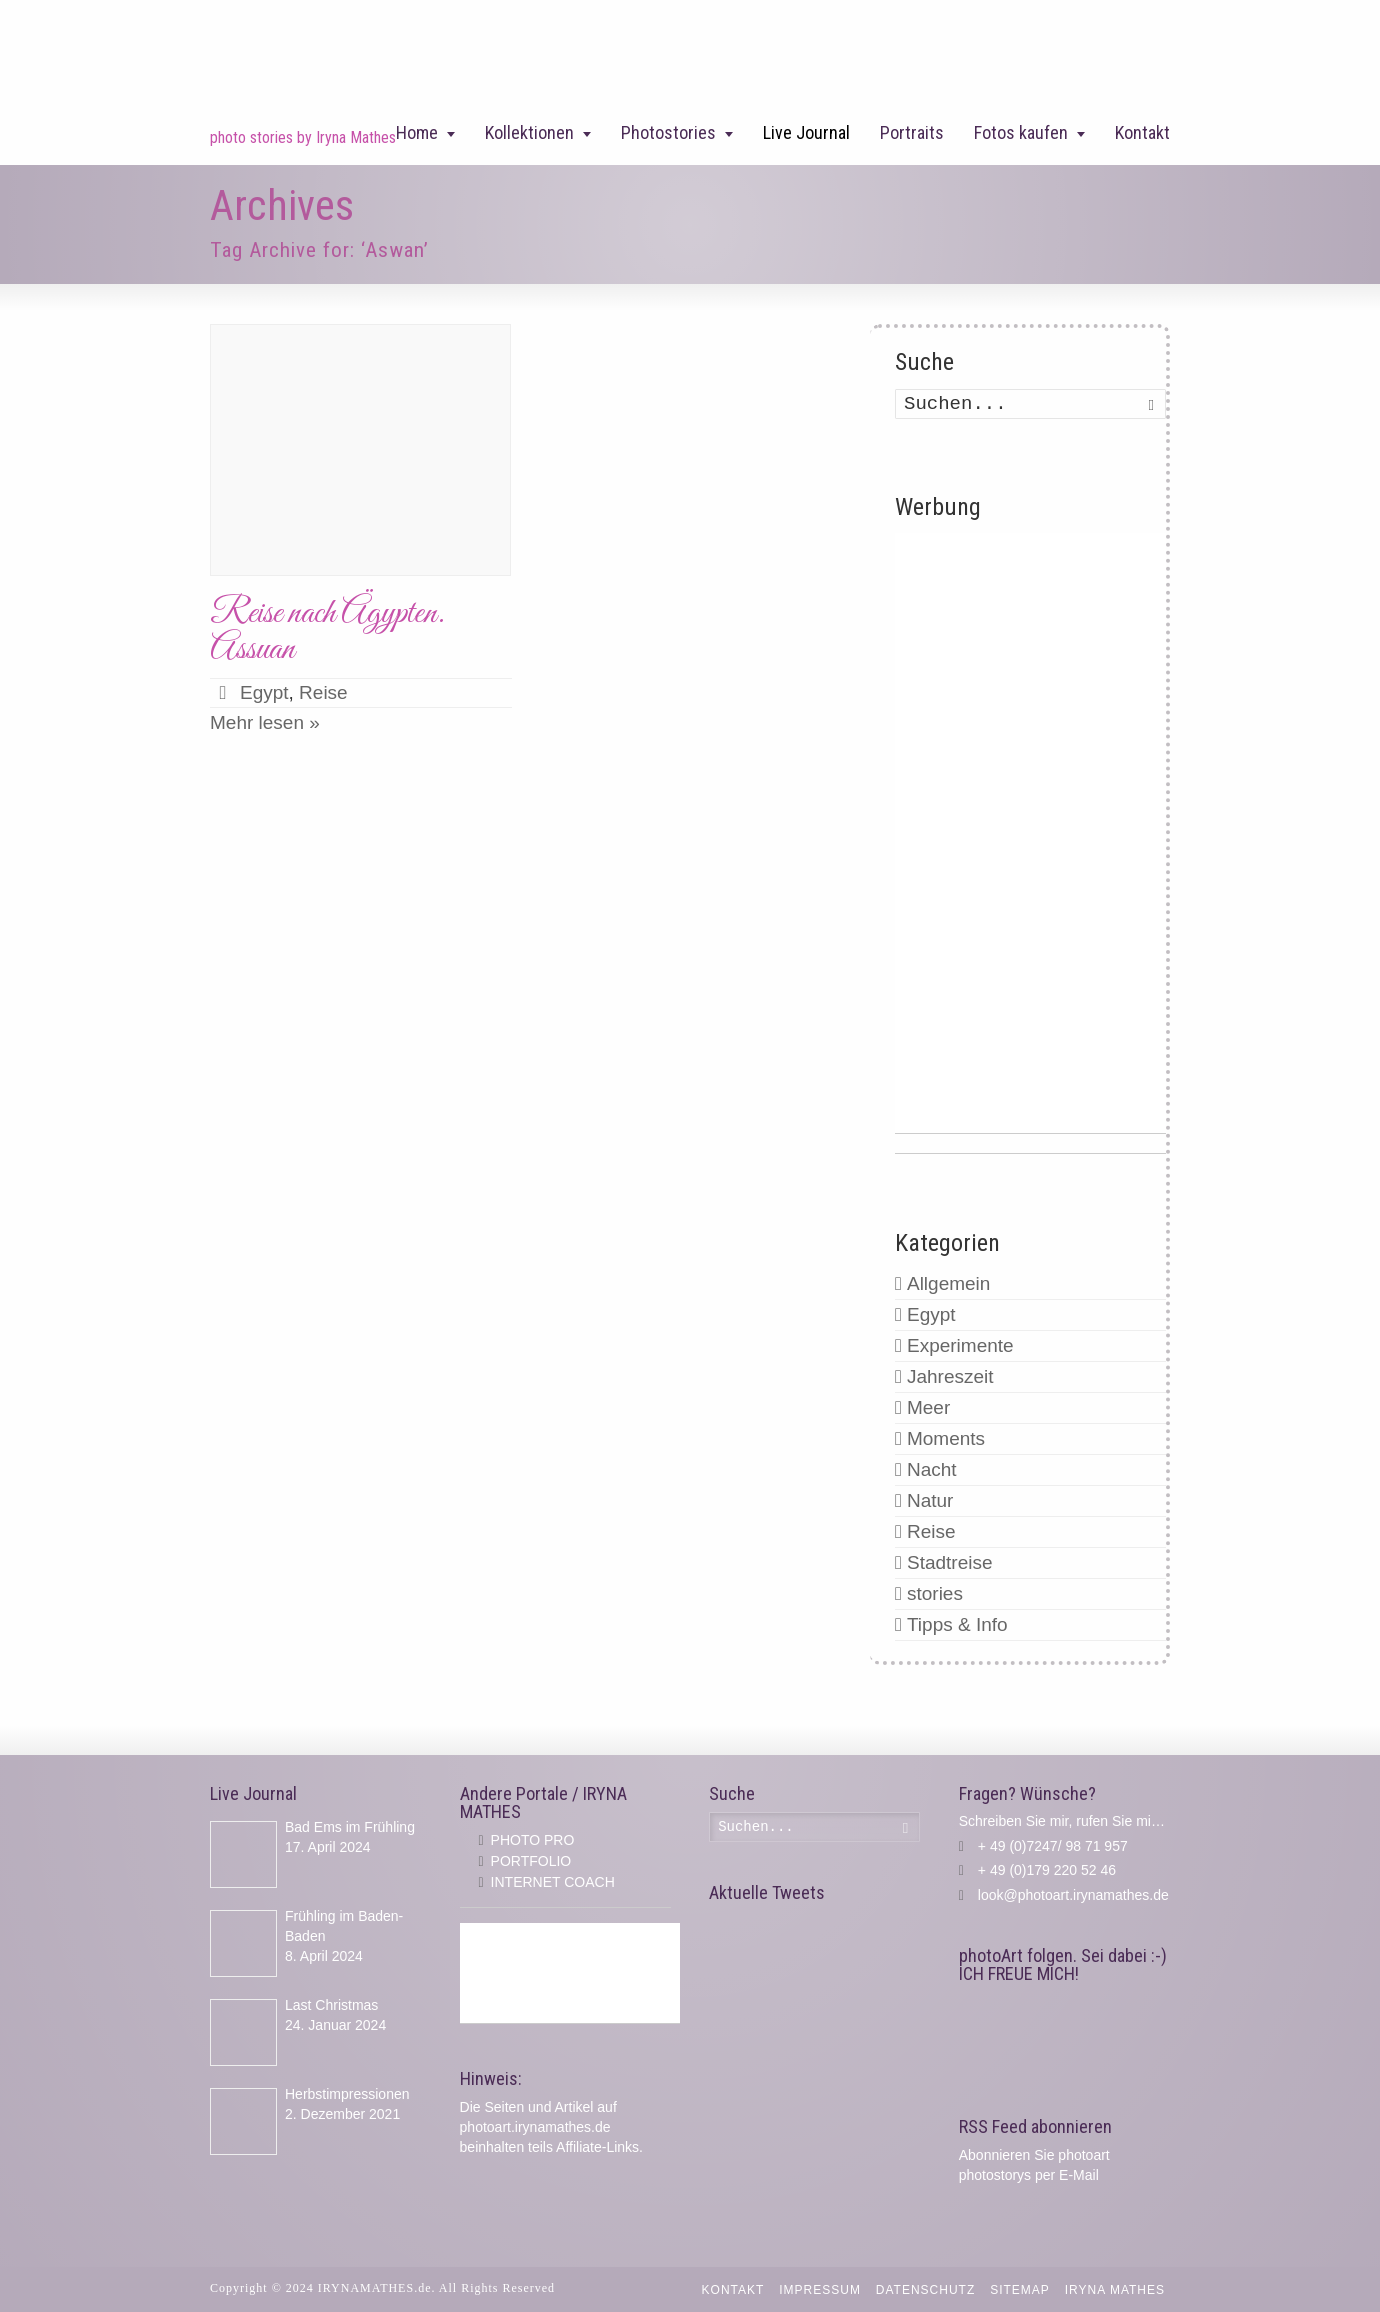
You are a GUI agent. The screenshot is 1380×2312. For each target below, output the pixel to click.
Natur (930, 1500)
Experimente (960, 1345)
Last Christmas (331, 2005)
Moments (946, 1438)
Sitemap (1020, 2290)
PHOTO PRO (533, 1840)
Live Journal (806, 132)
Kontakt (1142, 132)
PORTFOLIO (531, 1861)
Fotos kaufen (1021, 132)
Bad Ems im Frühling (350, 1827)
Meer (928, 1407)
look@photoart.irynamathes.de (1073, 1895)
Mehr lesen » (265, 722)
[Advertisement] (1030, 833)
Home (417, 132)
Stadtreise (950, 1562)
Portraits (912, 132)
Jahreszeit (950, 1376)
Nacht (932, 1469)
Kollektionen (529, 132)
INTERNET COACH (553, 1882)
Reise (323, 692)
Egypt (264, 692)
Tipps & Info (957, 1624)
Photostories (668, 132)
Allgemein (948, 1283)
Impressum (820, 2290)
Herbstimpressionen (347, 2094)
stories (935, 1593)
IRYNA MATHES (1115, 2290)
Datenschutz (925, 2290)
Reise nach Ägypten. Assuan (327, 631)
